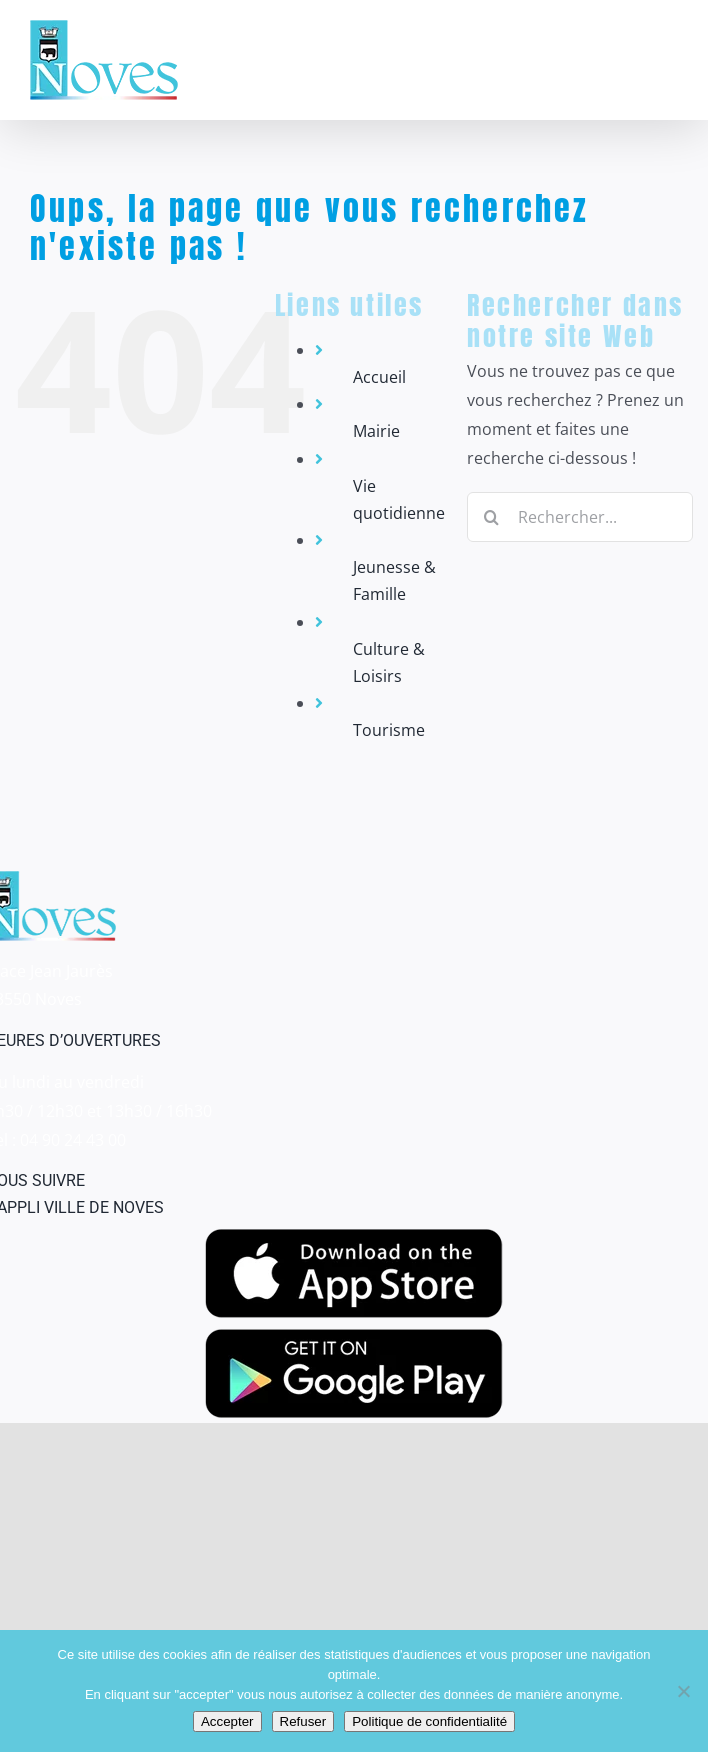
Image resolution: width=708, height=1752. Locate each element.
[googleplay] (354, 1337)
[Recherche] (492, 517)
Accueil (379, 377)
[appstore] (354, 1237)
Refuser (303, 1721)
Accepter (227, 1721)
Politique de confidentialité (429, 1721)
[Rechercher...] (580, 517)
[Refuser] (683, 1691)
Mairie (376, 431)
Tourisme (389, 730)
